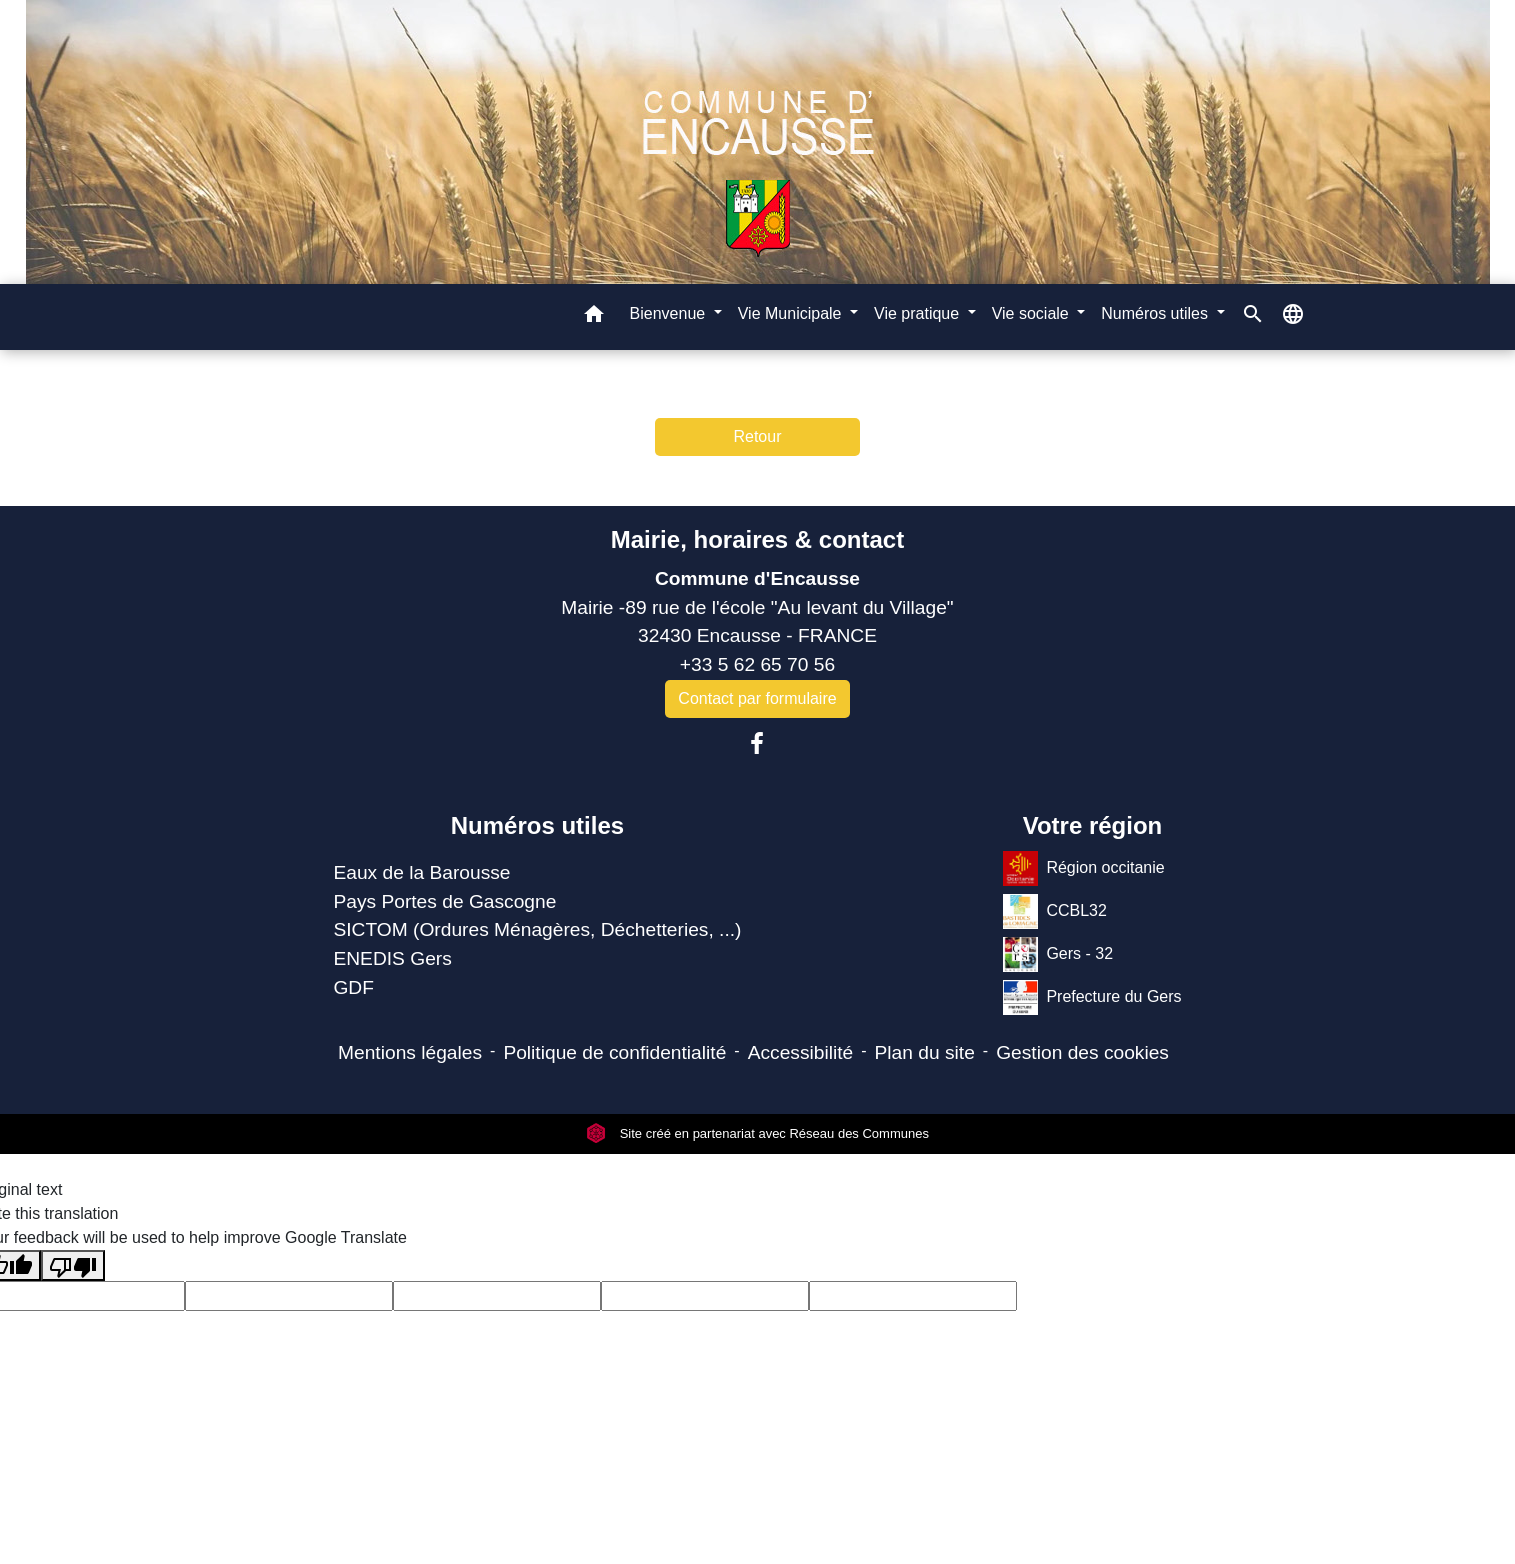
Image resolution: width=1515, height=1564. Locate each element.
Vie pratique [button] (919, 313)
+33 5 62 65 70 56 (757, 664)
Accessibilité (801, 1052)
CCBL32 (1054, 911)
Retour (757, 436)
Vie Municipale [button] (792, 313)
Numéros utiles (537, 825)
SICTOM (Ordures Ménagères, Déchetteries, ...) (537, 929)
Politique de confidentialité (614, 1052)
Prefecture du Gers (1092, 997)
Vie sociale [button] (1033, 313)
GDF (353, 987)
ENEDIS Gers (392, 958)
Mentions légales (410, 1052)
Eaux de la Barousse (421, 872)
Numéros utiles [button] (1156, 313)
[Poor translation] (73, 1265)
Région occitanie (1083, 868)
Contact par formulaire (757, 698)
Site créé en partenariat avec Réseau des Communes (757, 1133)
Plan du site (925, 1052)
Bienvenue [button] (670, 313)
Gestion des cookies (1082, 1052)
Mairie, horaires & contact (757, 539)
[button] (594, 317)
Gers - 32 (1058, 954)
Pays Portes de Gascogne (444, 901)
